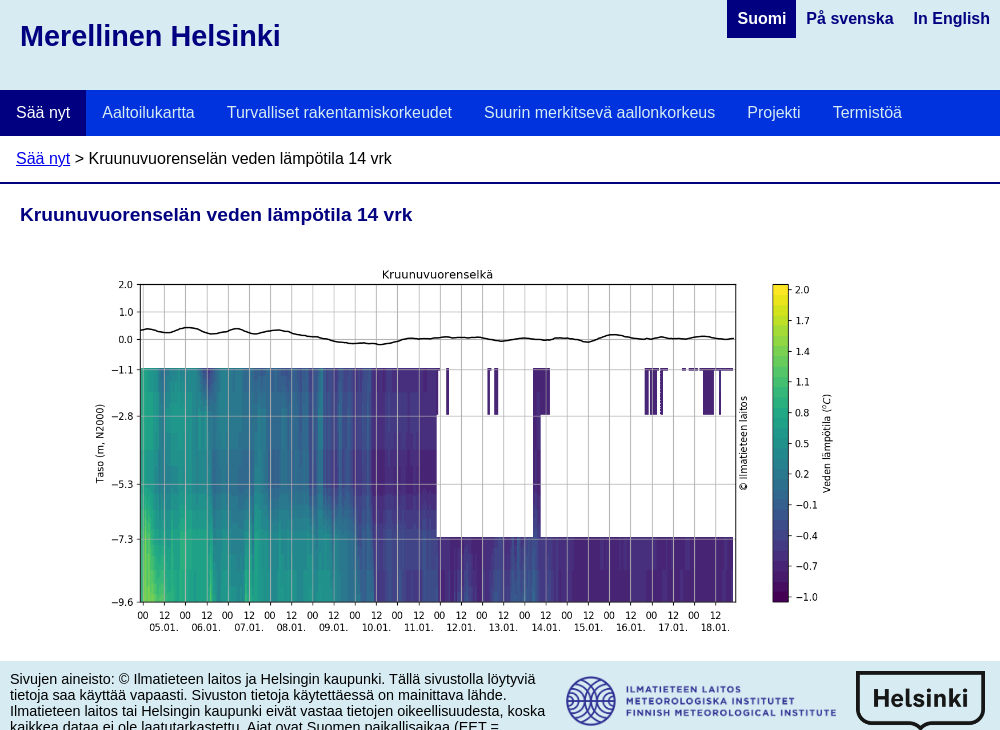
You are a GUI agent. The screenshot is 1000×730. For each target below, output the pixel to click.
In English (952, 18)
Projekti (773, 112)
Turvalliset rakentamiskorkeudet (339, 112)
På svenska (849, 18)
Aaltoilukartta (148, 112)
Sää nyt (43, 112)
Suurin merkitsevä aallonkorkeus (599, 112)
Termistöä (867, 112)
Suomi (761, 18)
